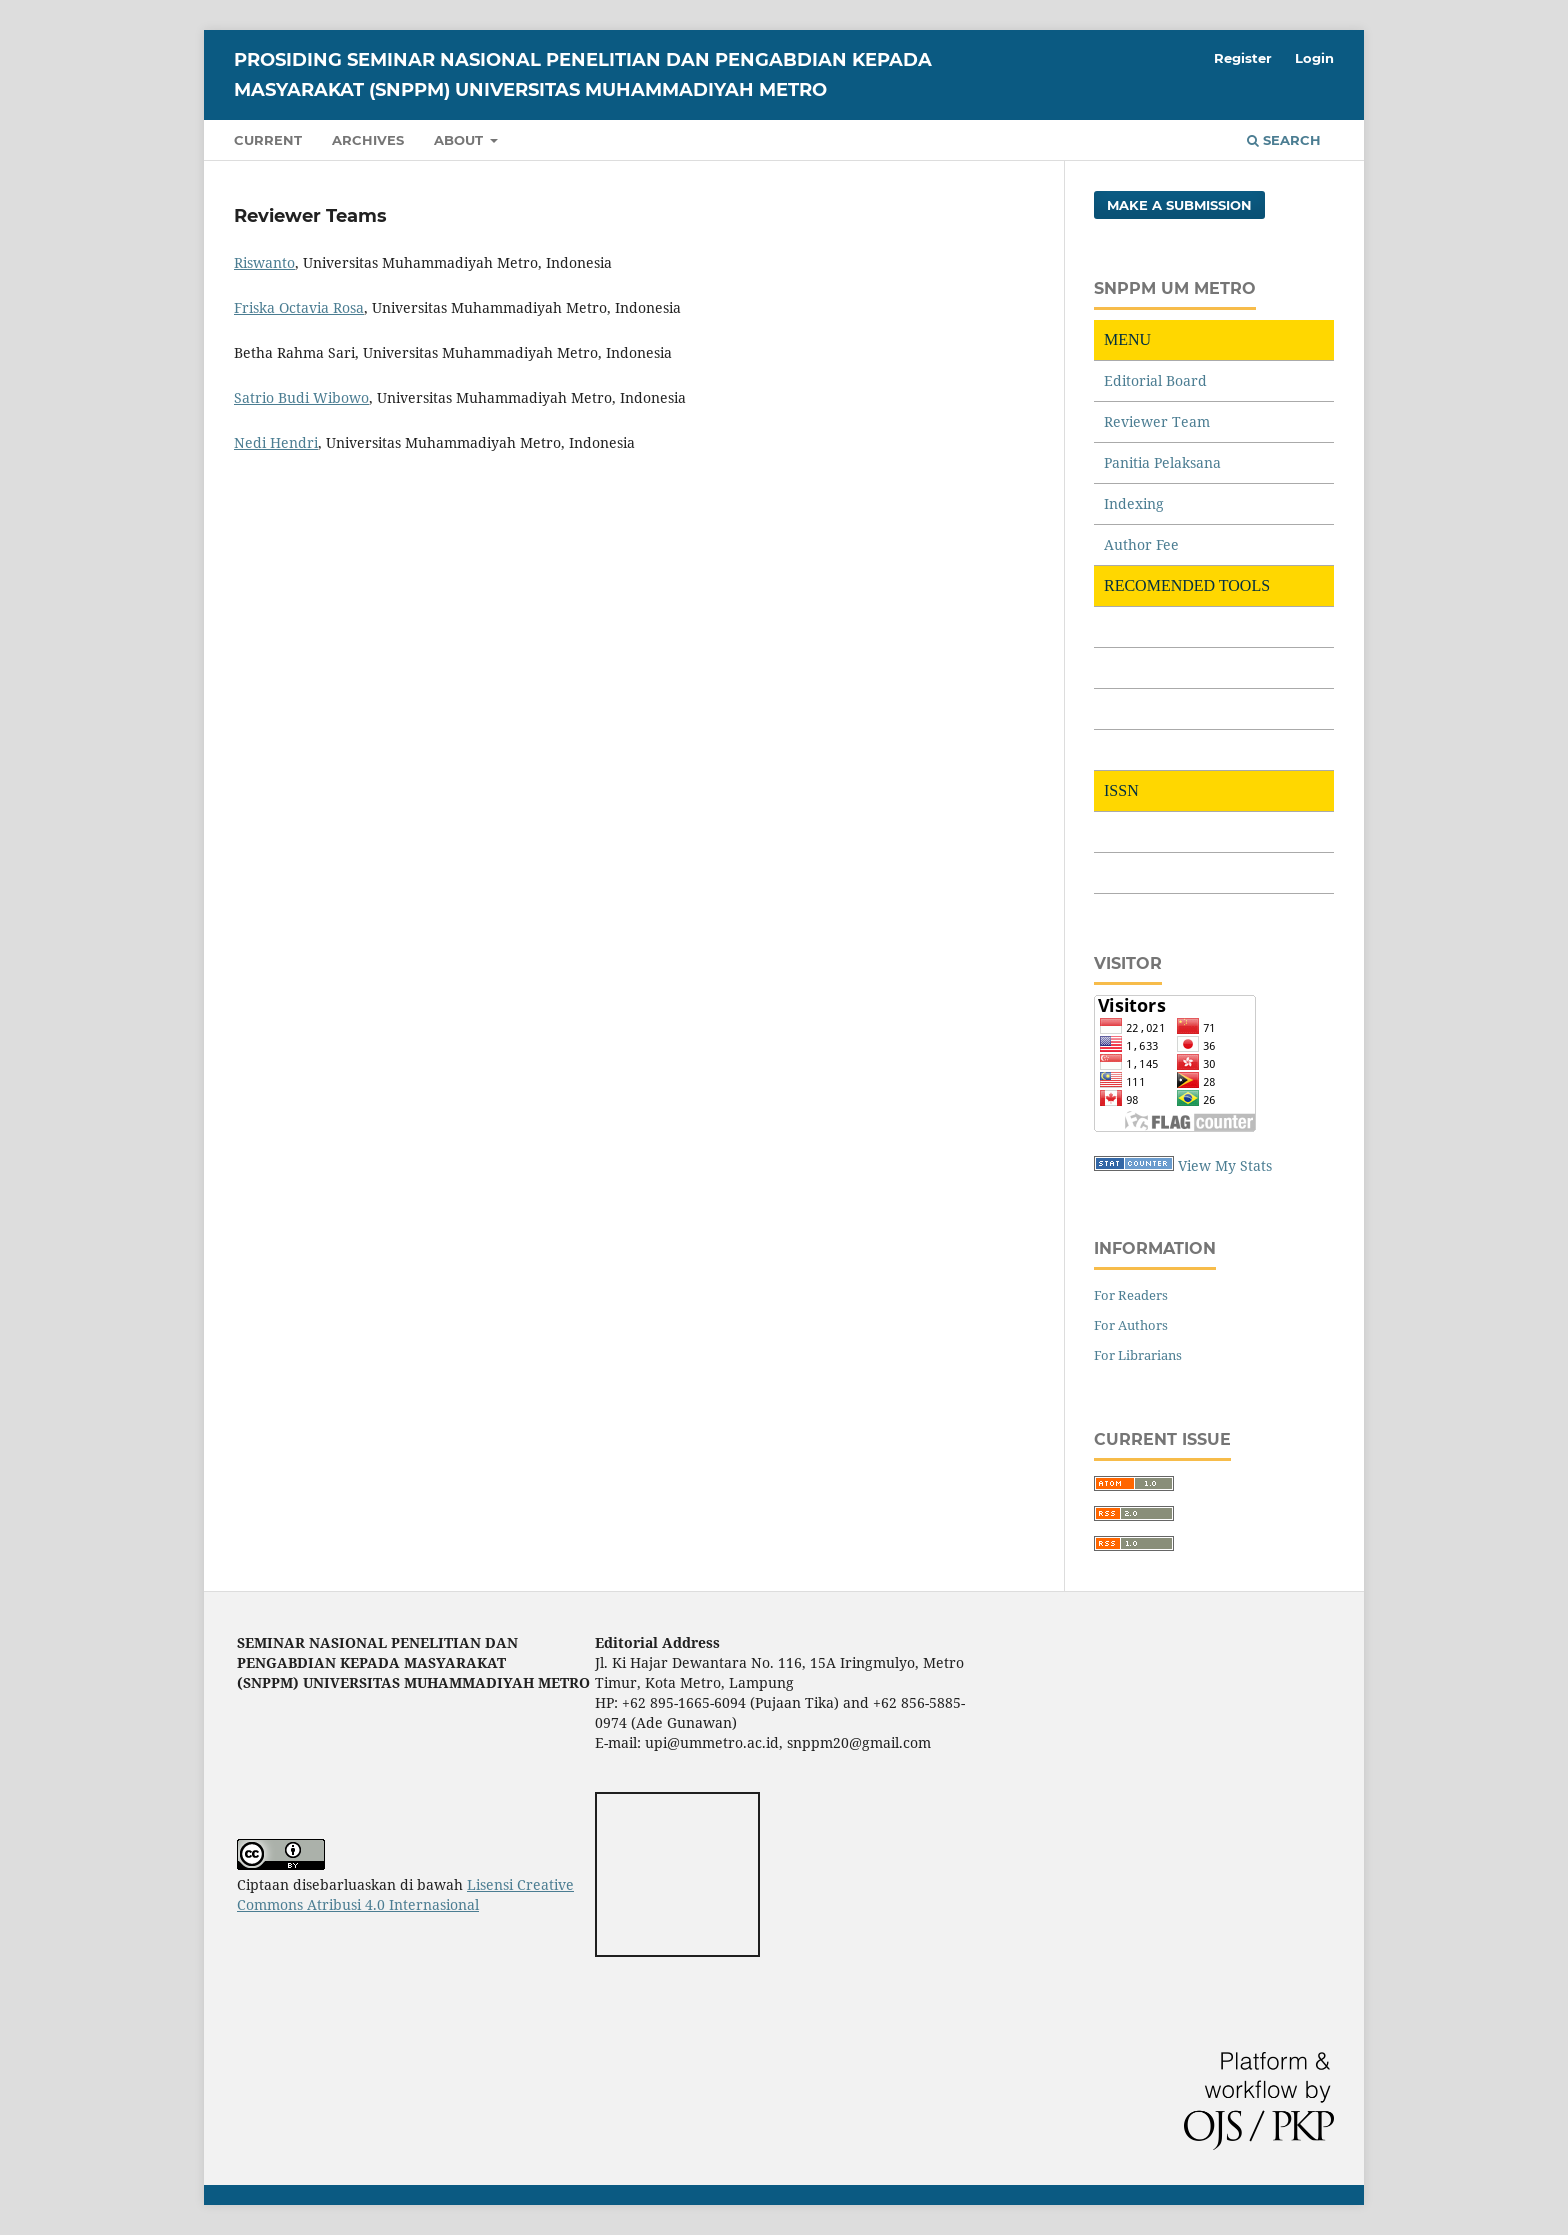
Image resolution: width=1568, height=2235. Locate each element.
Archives (368, 140)
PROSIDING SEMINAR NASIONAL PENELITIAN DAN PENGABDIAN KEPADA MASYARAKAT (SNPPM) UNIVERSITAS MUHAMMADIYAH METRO (583, 75)
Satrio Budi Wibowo (301, 397)
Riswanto (264, 262)
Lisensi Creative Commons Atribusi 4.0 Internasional (405, 1894)
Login (1314, 58)
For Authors (1131, 1325)
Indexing (1134, 503)
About (460, 140)
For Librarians (1138, 1355)
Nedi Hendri (276, 442)
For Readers (1131, 1295)
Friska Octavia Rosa (299, 307)
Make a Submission (1179, 205)
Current (268, 140)
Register (1243, 58)
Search (1284, 140)
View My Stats (1225, 1165)
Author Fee (1141, 544)
